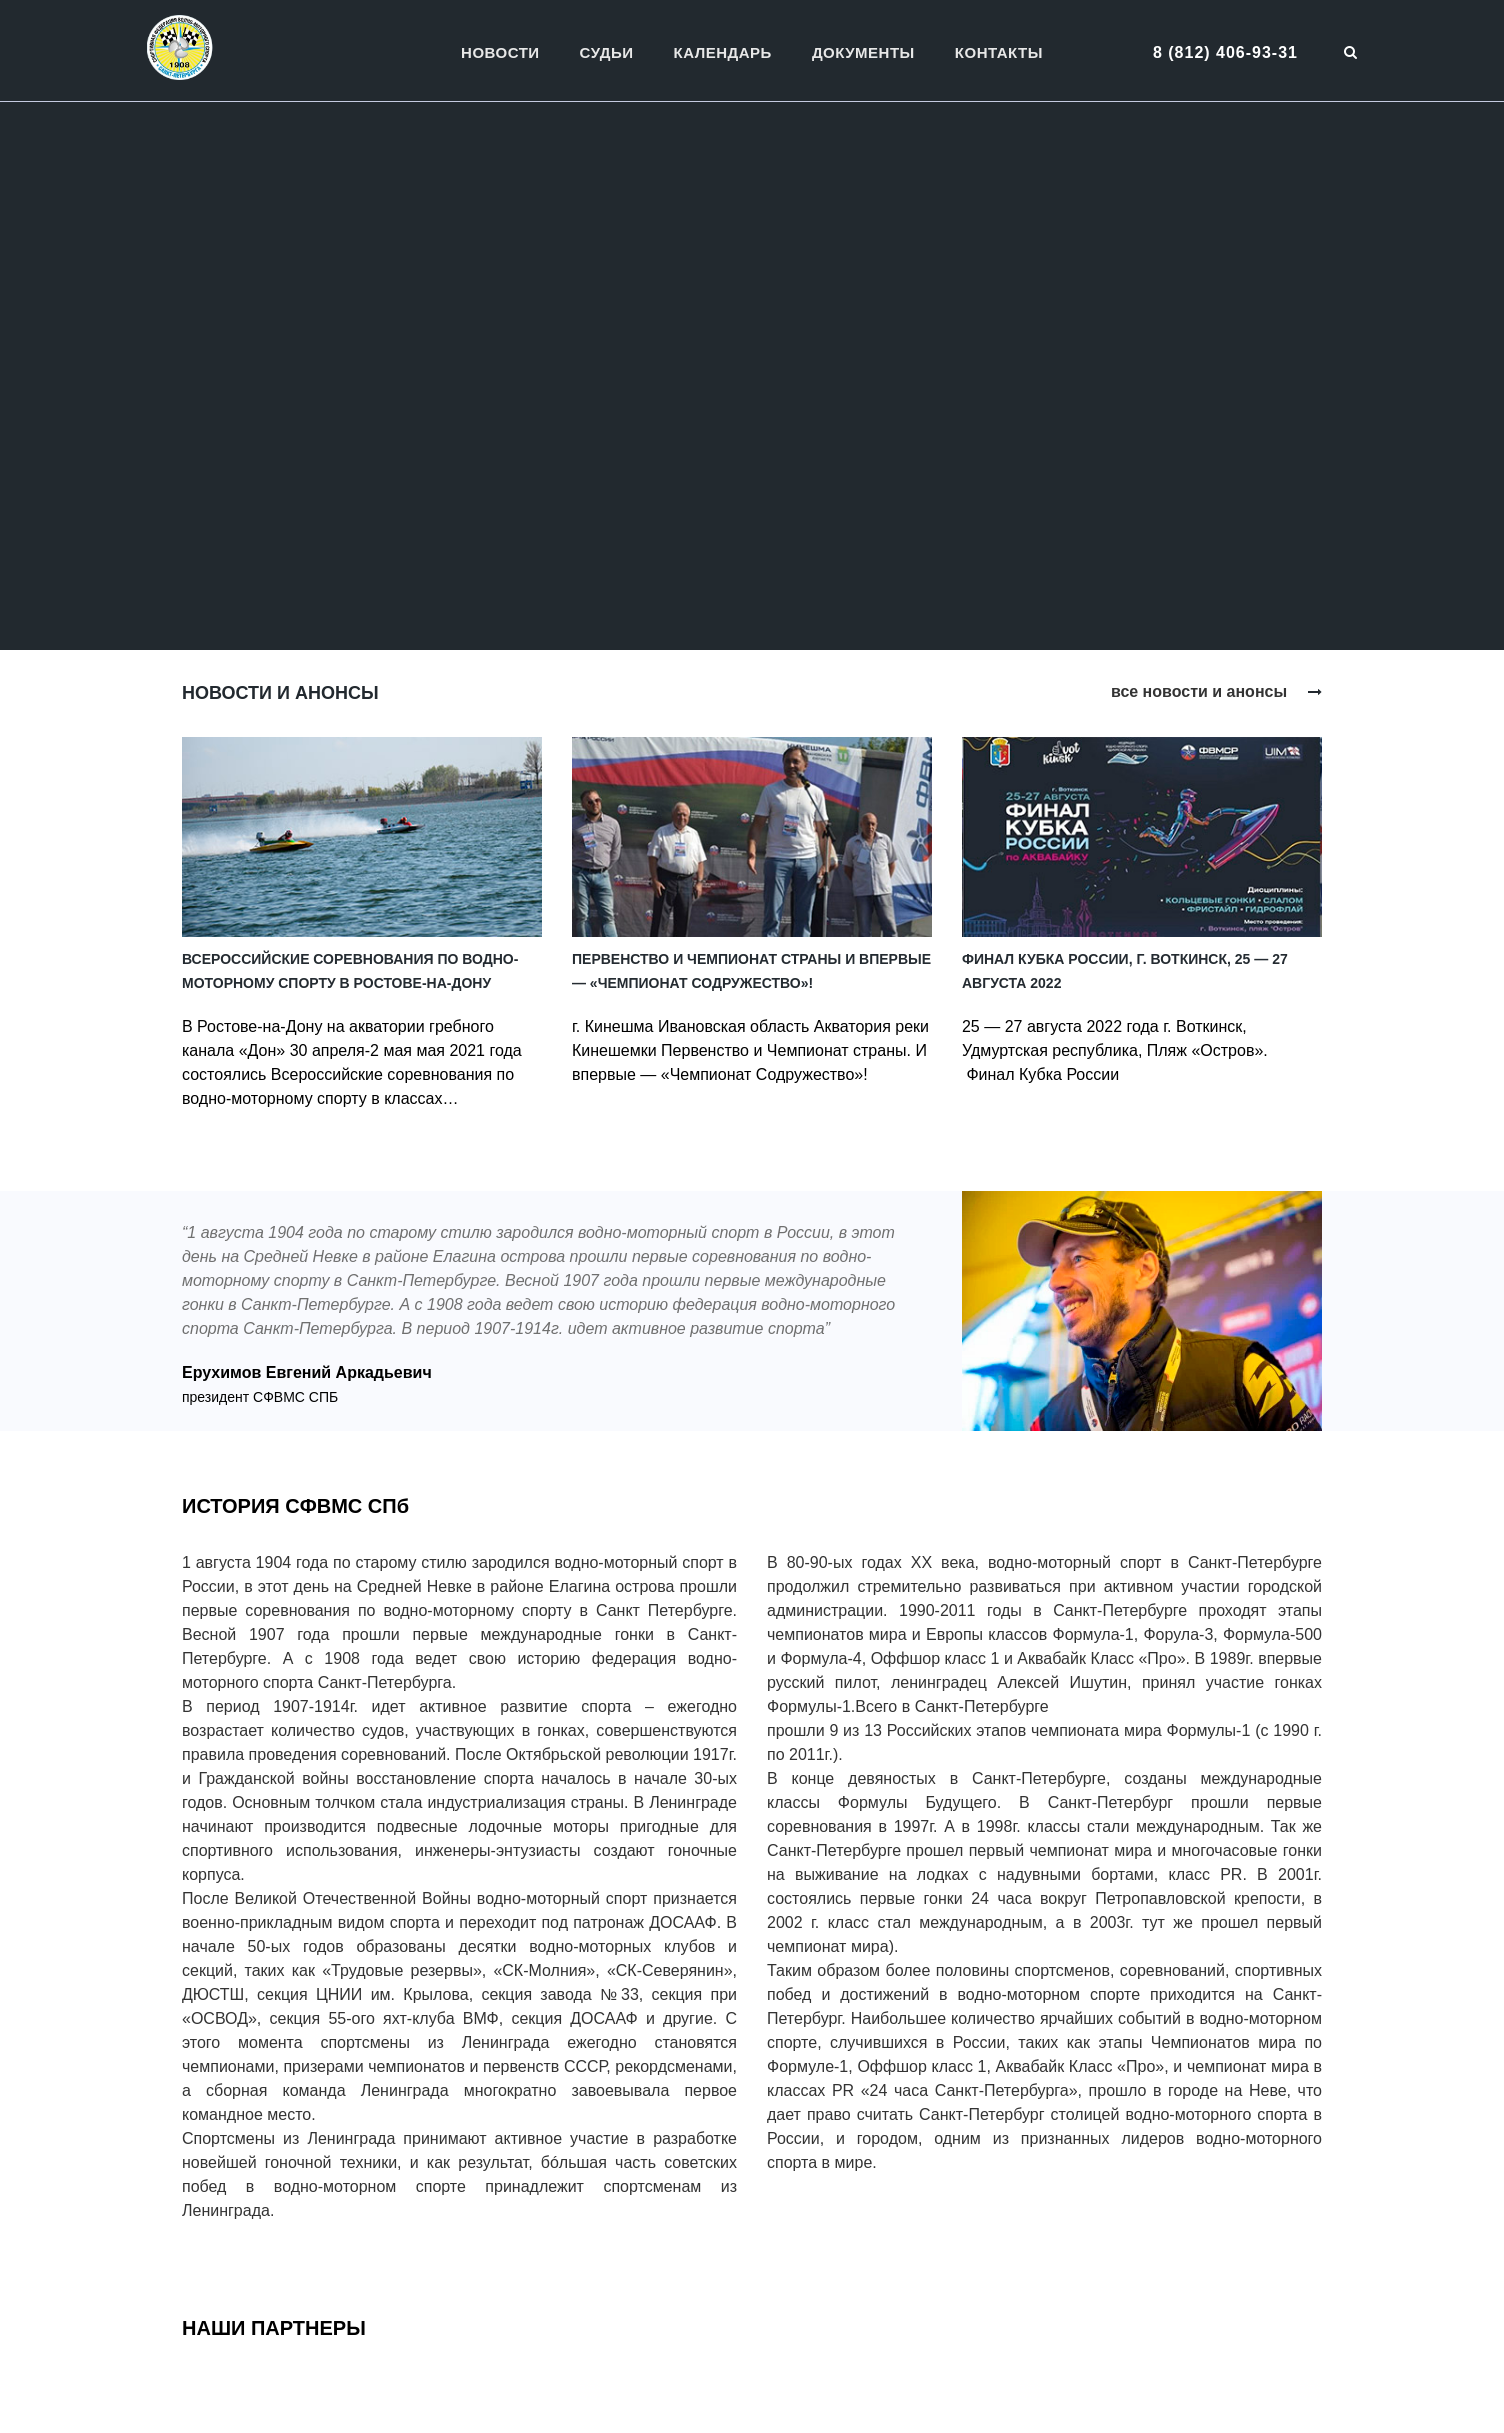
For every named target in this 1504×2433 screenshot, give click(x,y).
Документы (863, 52)
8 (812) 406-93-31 (1225, 52)
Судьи (607, 52)
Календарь (723, 52)
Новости (500, 52)
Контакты (999, 52)
